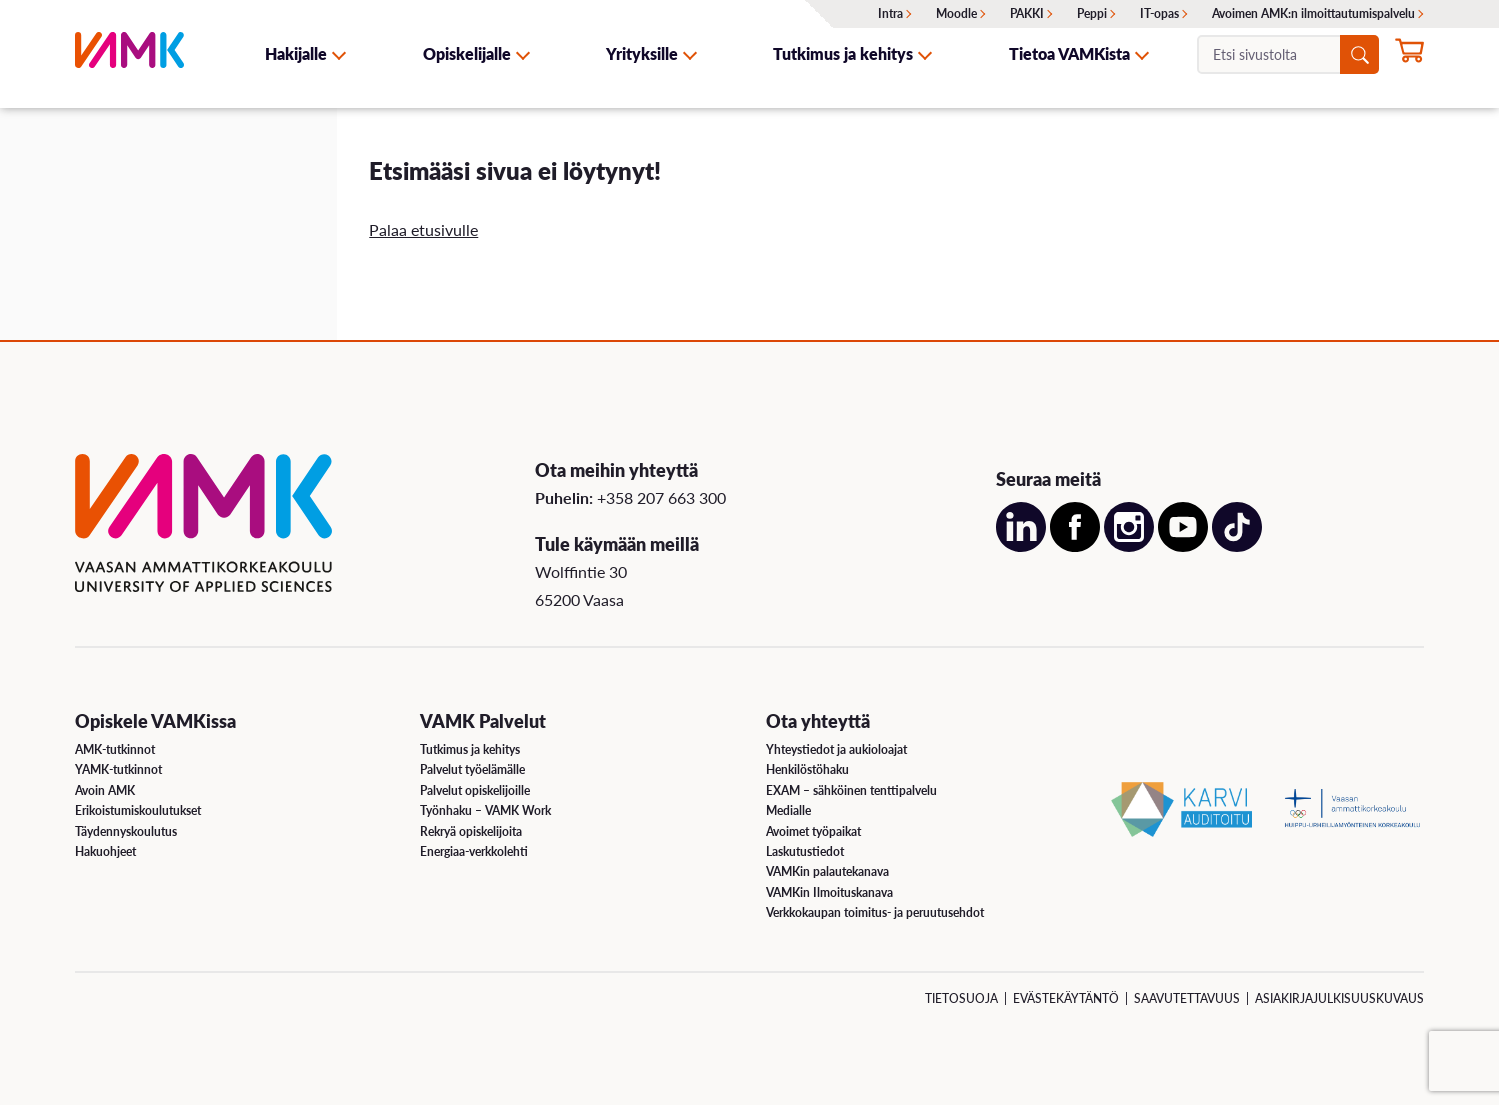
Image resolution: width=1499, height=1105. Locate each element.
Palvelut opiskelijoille (475, 790)
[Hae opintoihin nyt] (1409, 56)
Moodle (956, 13)
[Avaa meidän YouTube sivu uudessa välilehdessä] (1183, 545)
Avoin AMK (105, 790)
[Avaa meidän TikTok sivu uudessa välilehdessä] (1237, 545)
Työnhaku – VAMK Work (485, 810)
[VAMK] (129, 53)
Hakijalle (296, 53)
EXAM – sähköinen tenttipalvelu (851, 790)
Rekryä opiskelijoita (471, 831)
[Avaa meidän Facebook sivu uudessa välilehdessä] (1075, 545)
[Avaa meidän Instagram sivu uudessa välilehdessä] (1129, 545)
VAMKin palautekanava (827, 871)
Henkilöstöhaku (807, 769)
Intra (890, 13)
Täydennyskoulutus (126, 831)
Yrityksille (642, 53)
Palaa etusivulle (423, 229)
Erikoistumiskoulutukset (138, 810)
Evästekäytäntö (1066, 998)
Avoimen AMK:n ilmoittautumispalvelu (1313, 13)
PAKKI (1027, 13)
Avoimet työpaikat (813, 831)
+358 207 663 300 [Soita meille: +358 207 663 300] (661, 497)
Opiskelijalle (467, 53)
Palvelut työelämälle (472, 769)
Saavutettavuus (1187, 998)
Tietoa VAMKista (1069, 53)
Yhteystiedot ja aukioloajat (836, 749)
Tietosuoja (961, 998)
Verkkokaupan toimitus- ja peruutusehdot (875, 912)
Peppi (1092, 13)
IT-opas (1159, 13)
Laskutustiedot (805, 851)
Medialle (788, 810)
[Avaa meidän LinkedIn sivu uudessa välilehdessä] (1021, 545)
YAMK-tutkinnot (118, 769)
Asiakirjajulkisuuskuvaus (1339, 998)
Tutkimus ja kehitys (843, 53)
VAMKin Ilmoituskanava (829, 892)
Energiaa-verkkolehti (474, 851)
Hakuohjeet (105, 851)
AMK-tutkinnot (115, 749)
